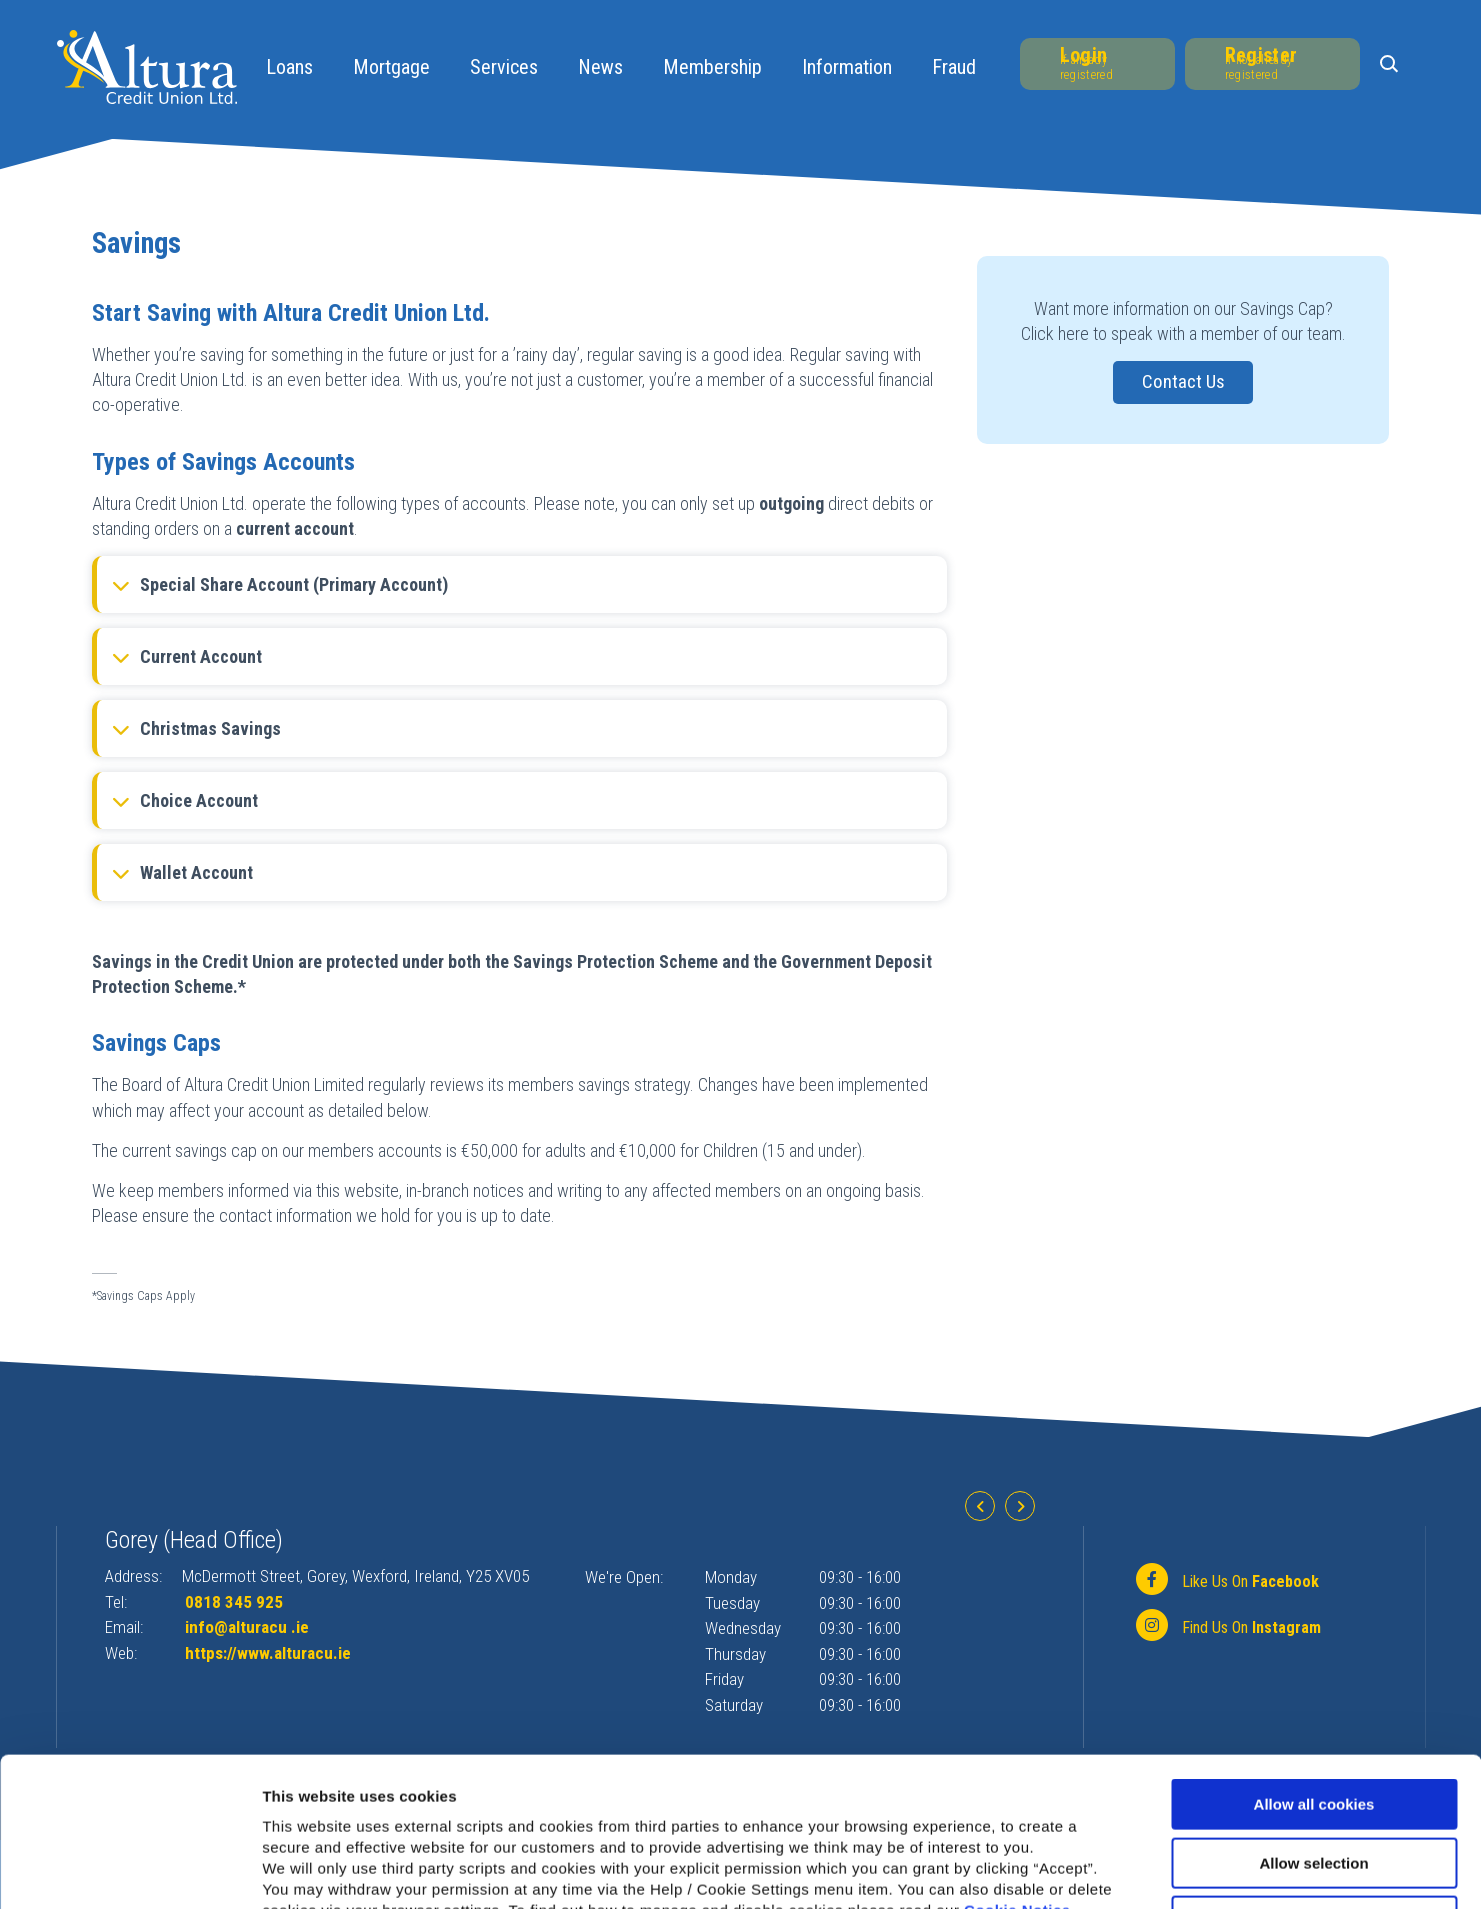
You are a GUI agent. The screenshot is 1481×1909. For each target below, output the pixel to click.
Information (847, 67)
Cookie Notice (1017, 1770)
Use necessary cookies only (1314, 1781)
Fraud (954, 67)
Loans (289, 67)
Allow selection (1313, 1723)
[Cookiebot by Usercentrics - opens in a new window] (129, 1870)
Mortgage (391, 67)
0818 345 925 (234, 1602)
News (600, 67)
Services (504, 67)
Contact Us (1183, 381)
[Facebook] (1225, 1581)
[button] (1392, 65)
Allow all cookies (1314, 1664)
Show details (1049, 1869)
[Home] (147, 65)
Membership (712, 67)
